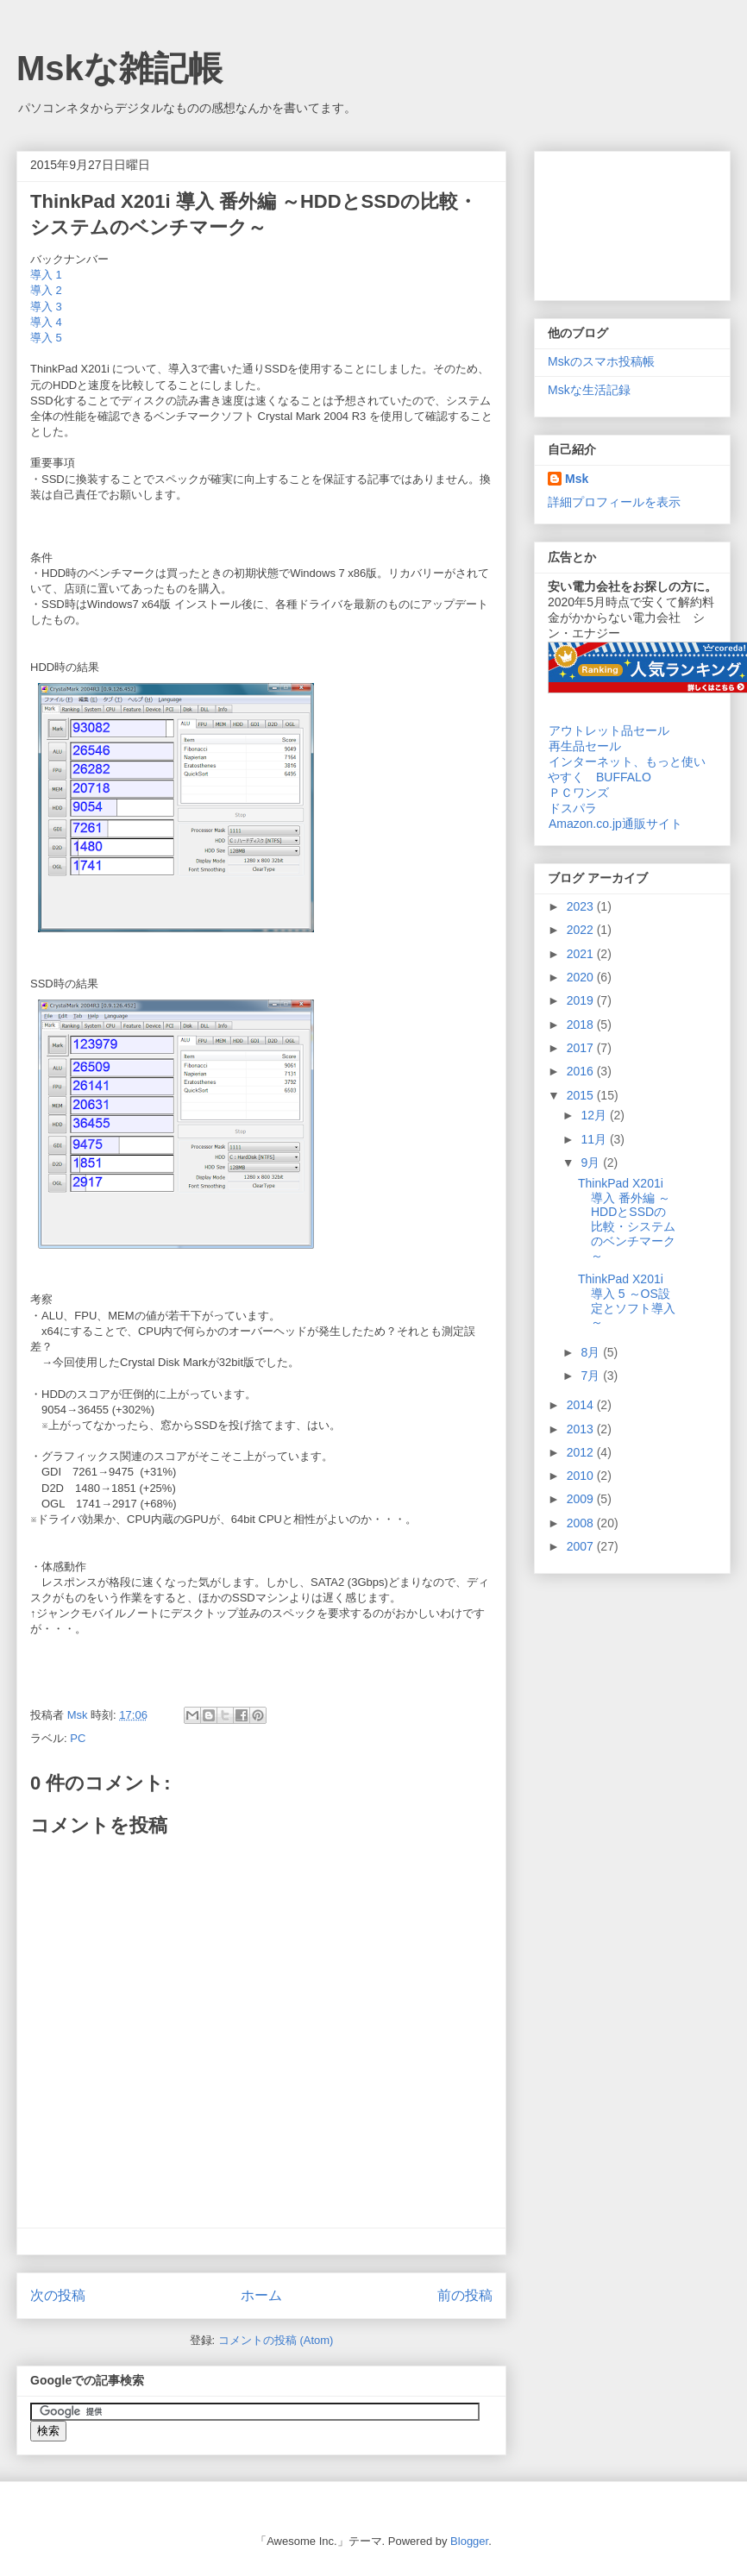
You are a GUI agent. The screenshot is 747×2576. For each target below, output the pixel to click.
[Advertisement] (632, 222)
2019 (582, 1000)
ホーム (261, 2295)
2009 (582, 1499)
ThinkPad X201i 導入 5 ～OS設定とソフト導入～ (626, 1300)
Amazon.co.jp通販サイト (615, 823)
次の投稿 (57, 2295)
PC (77, 1738)
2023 (582, 906)
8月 (592, 1352)
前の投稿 (465, 2295)
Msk (576, 479)
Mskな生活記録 (589, 390)
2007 (582, 1546)
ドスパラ (572, 808)
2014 (582, 1405)
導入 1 (46, 274)
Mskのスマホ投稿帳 (601, 361)
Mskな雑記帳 (119, 68)
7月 (592, 1375)
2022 (582, 930)
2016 (582, 1071)
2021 (582, 954)
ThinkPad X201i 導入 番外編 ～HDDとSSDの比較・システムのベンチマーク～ (626, 1219)
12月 (595, 1115)
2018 (582, 1024)
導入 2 (46, 290)
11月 (595, 1139)
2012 (582, 1452)
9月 (592, 1162)
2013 (582, 1429)
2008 (582, 1523)
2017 (582, 1048)
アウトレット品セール (608, 730)
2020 (582, 977)
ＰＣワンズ (578, 792)
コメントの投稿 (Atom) (276, 2340)
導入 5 (46, 337)
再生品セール (584, 746)
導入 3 (46, 306)
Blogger (469, 2541)
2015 (582, 1095)
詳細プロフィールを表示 (614, 502)
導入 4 (46, 322)
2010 (582, 1475)
